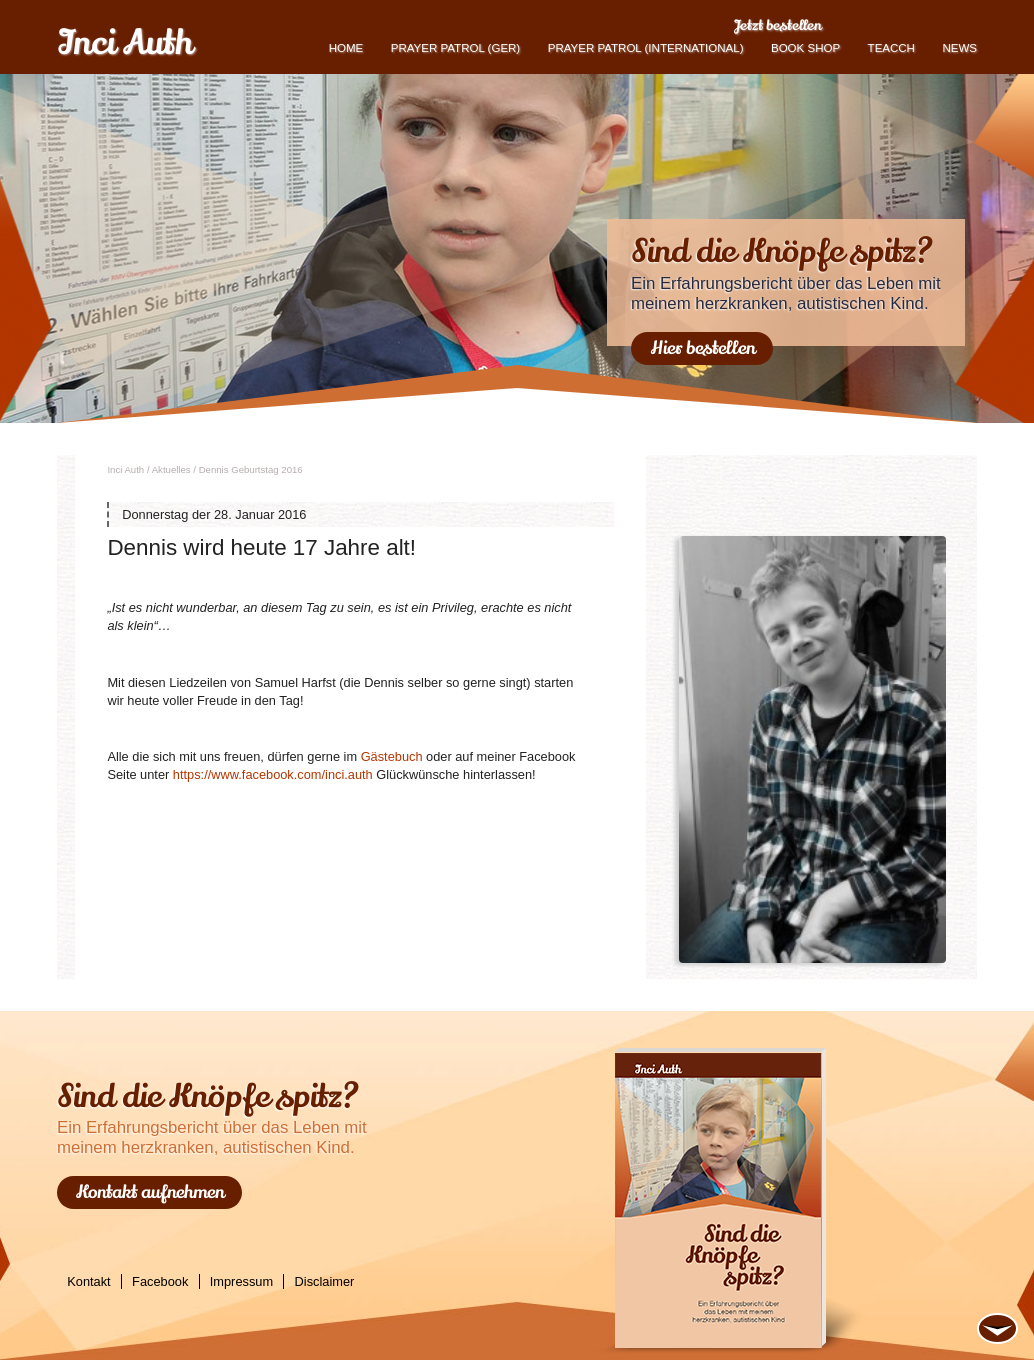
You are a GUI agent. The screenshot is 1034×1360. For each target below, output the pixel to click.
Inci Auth (124, 43)
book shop (805, 48)
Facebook (160, 1281)
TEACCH (891, 48)
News (959, 48)
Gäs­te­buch (392, 756)
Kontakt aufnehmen (150, 1192)
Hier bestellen (702, 348)
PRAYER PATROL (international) (646, 48)
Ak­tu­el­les (171, 469)
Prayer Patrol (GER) (455, 48)
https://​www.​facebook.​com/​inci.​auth (273, 774)
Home (346, 48)
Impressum (241, 1281)
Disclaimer (325, 1281)
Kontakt (88, 1281)
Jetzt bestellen (777, 25)
